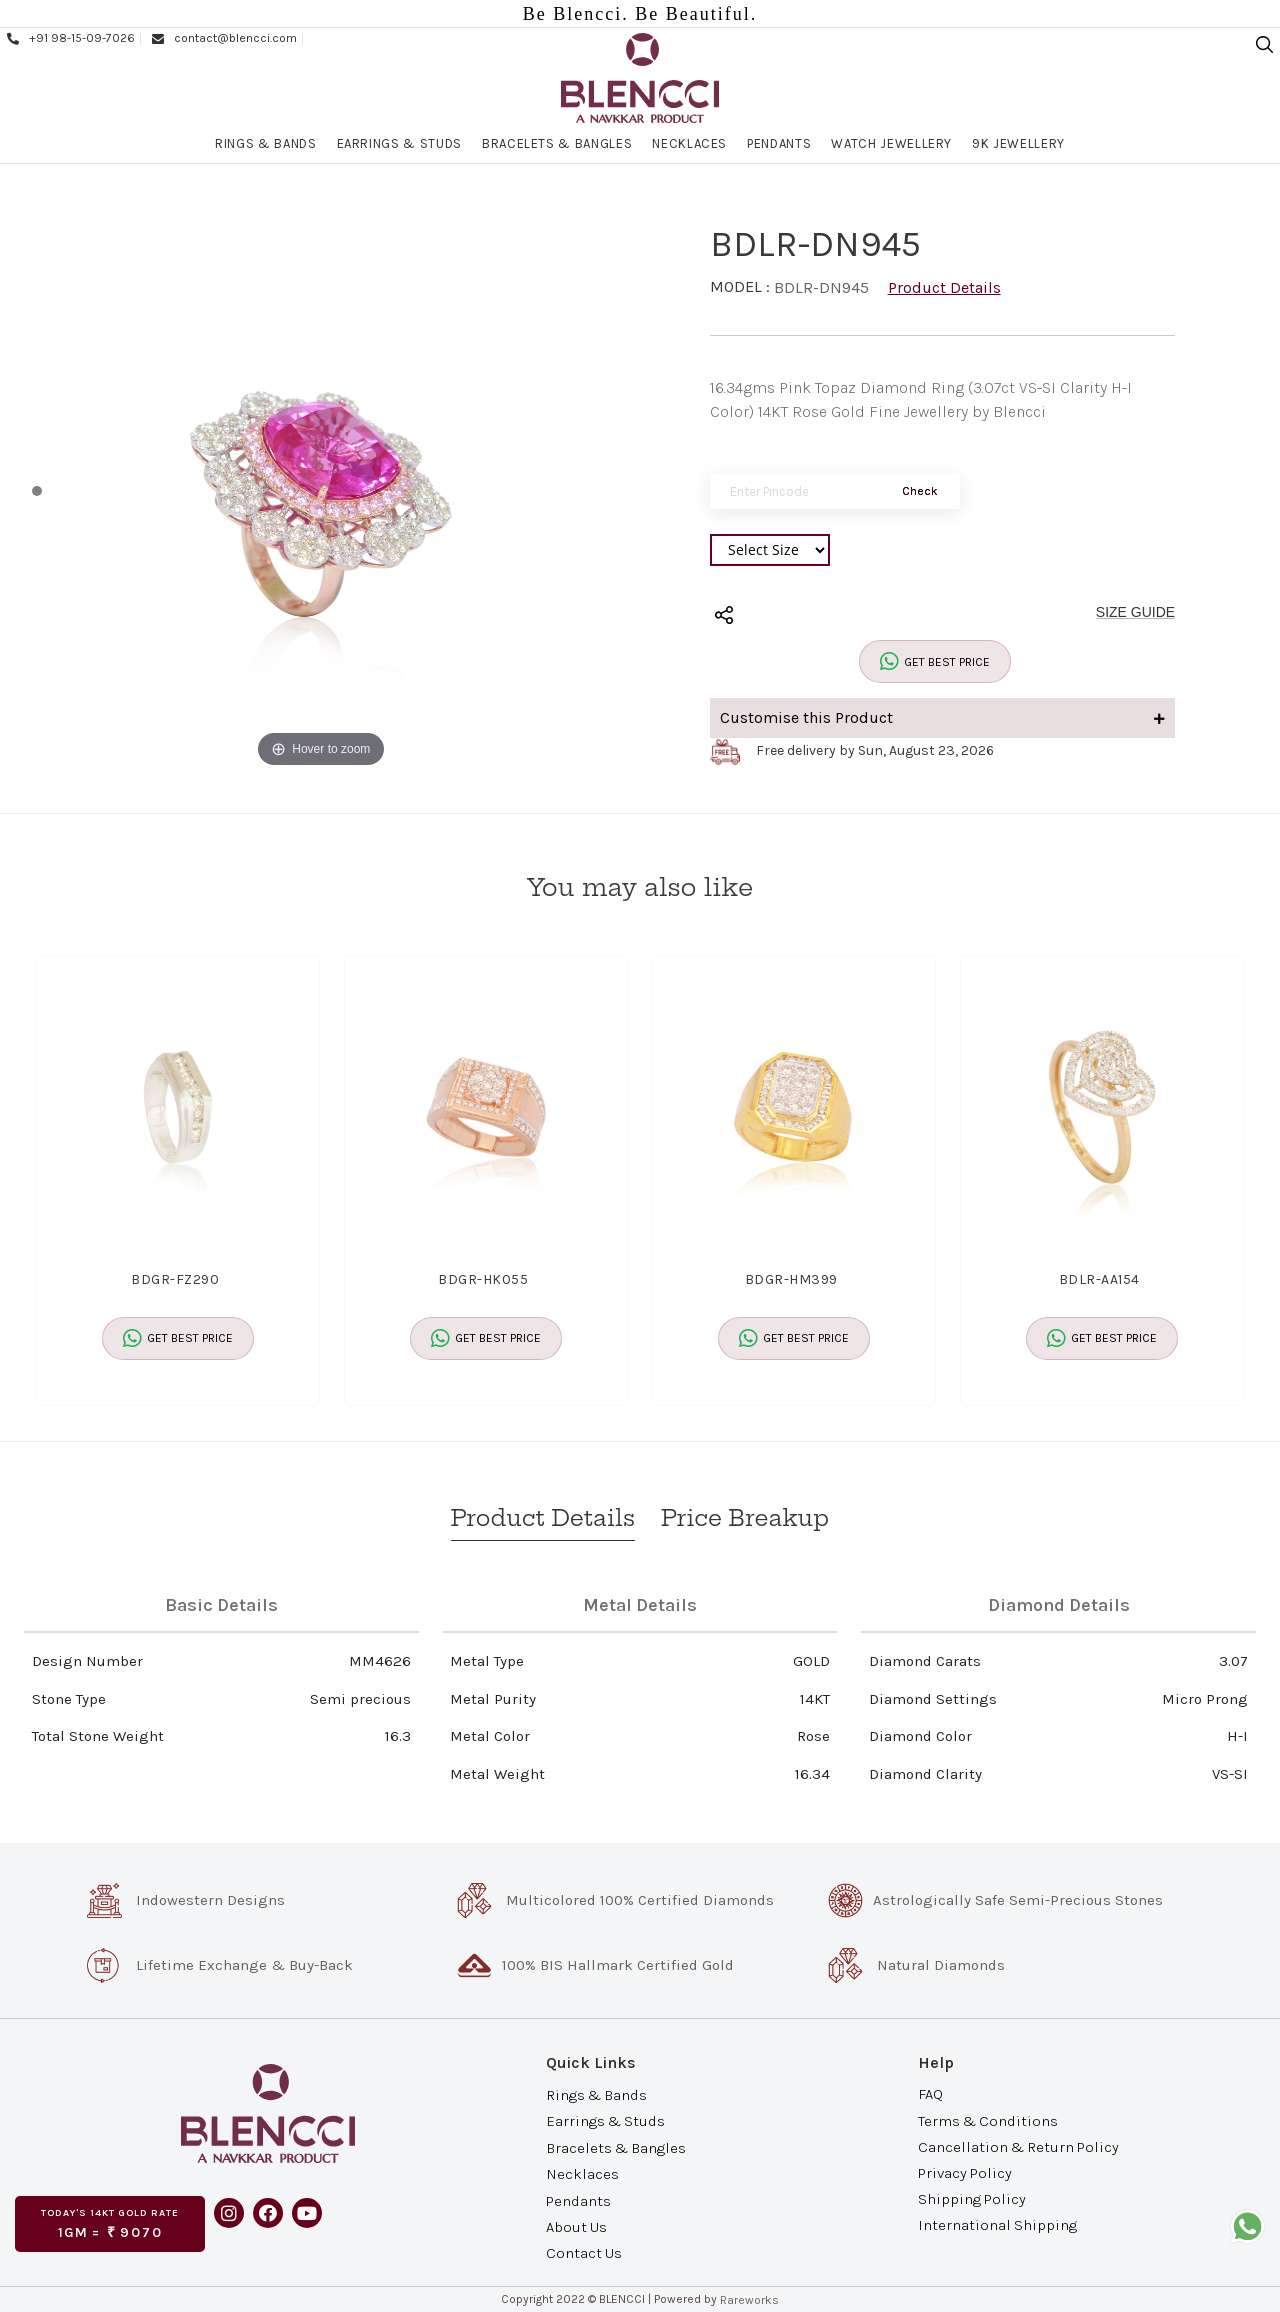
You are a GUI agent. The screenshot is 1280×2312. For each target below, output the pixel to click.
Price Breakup (745, 1518)
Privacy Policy (965, 2173)
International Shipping (997, 2225)
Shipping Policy (972, 2199)
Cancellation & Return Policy (1018, 2146)
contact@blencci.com (223, 38)
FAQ (930, 2094)
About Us (576, 2227)
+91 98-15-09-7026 (70, 38)
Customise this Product (943, 717)
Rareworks (749, 2300)
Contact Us (584, 2253)
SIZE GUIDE (1135, 612)
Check (920, 491)
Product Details (944, 287)
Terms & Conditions (988, 2120)
